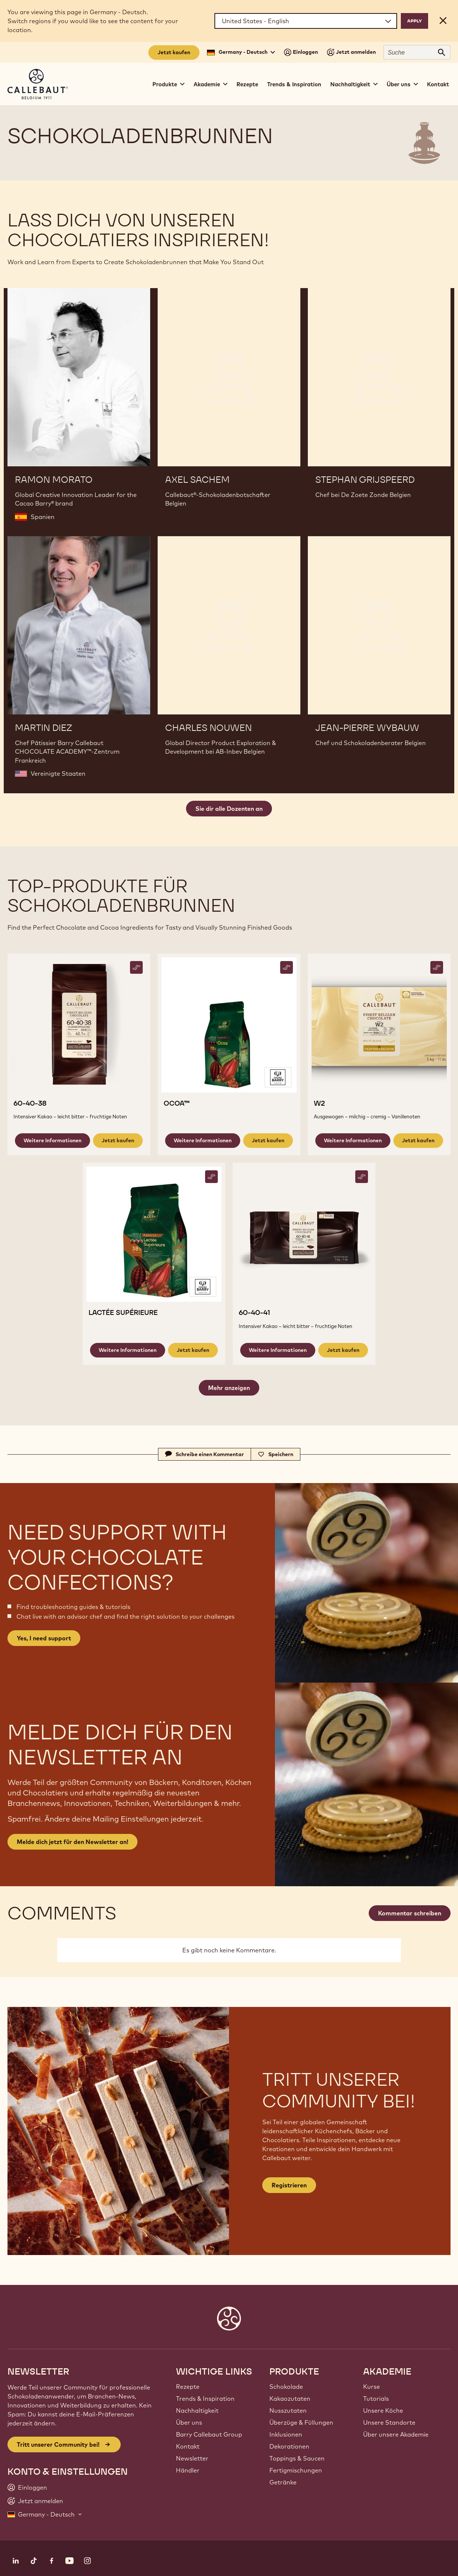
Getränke (283, 2482)
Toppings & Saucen (297, 2458)
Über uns (189, 2422)
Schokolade (286, 2386)
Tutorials (376, 2398)
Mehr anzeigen (229, 1388)
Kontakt (438, 84)
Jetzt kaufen (174, 52)
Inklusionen (285, 2434)
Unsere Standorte (389, 2422)
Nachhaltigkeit (197, 2410)
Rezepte (247, 84)
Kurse (371, 2386)
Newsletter (192, 2458)
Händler (187, 2470)
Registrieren (289, 2185)
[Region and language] (305, 21)
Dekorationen (289, 2446)
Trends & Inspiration (294, 84)
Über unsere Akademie (395, 2434)
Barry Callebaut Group (209, 2434)
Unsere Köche (383, 2410)
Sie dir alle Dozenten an (229, 808)
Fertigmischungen (295, 2470)
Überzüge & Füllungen (301, 2422)
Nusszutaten (288, 2410)
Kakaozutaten (289, 2398)
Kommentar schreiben (409, 1913)
